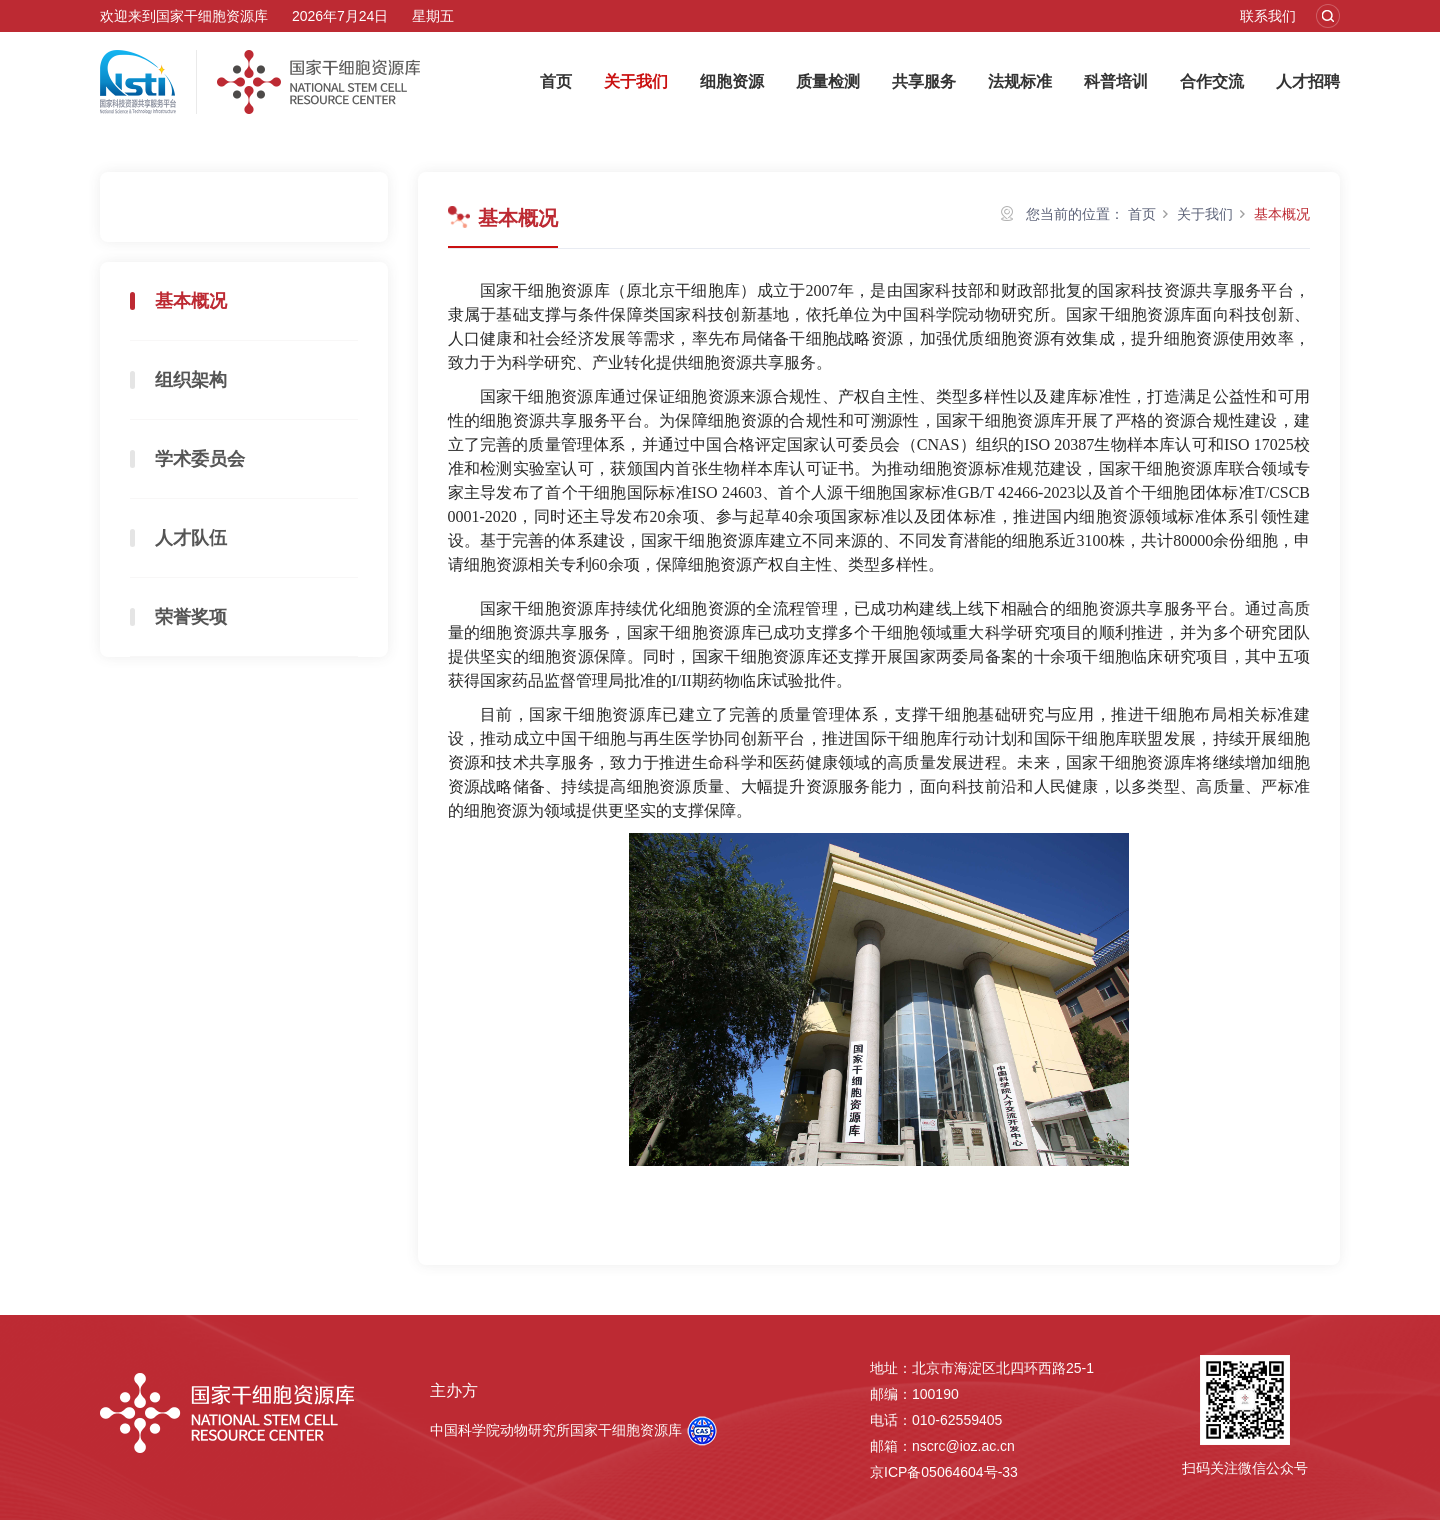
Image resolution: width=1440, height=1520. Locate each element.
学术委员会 (200, 459)
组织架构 (191, 380)
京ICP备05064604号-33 (944, 1472)
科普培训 (1116, 81)
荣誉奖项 (191, 617)
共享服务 (924, 81)
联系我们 (1268, 16)
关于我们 (636, 81)
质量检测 (828, 81)
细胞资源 (732, 81)
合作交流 (1212, 81)
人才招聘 (1308, 81)
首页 (556, 81)
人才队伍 (191, 538)
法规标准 (1020, 81)
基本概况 (191, 301)
